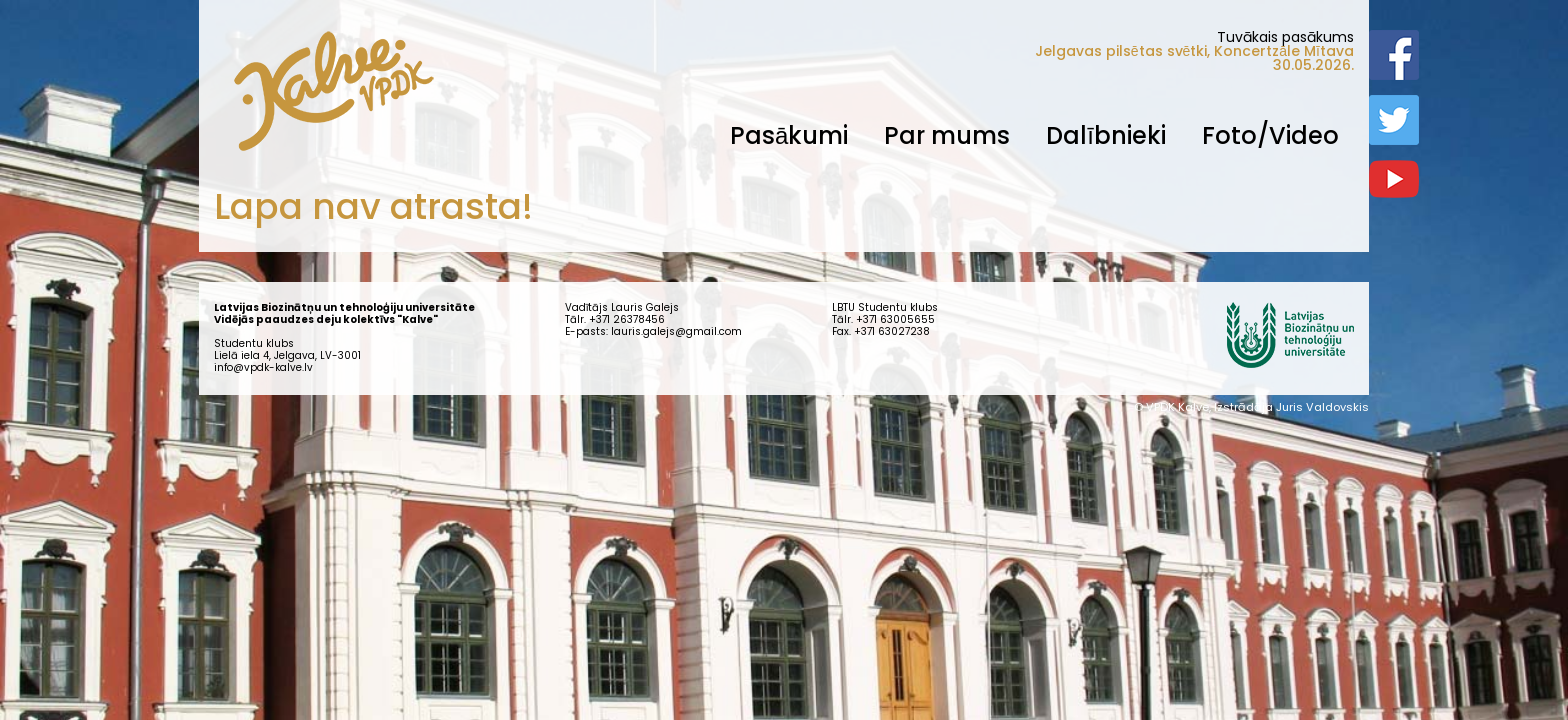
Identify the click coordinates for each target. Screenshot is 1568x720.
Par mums (947, 135)
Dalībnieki (1106, 135)
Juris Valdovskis (1322, 407)
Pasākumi (789, 135)
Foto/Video (1270, 135)
